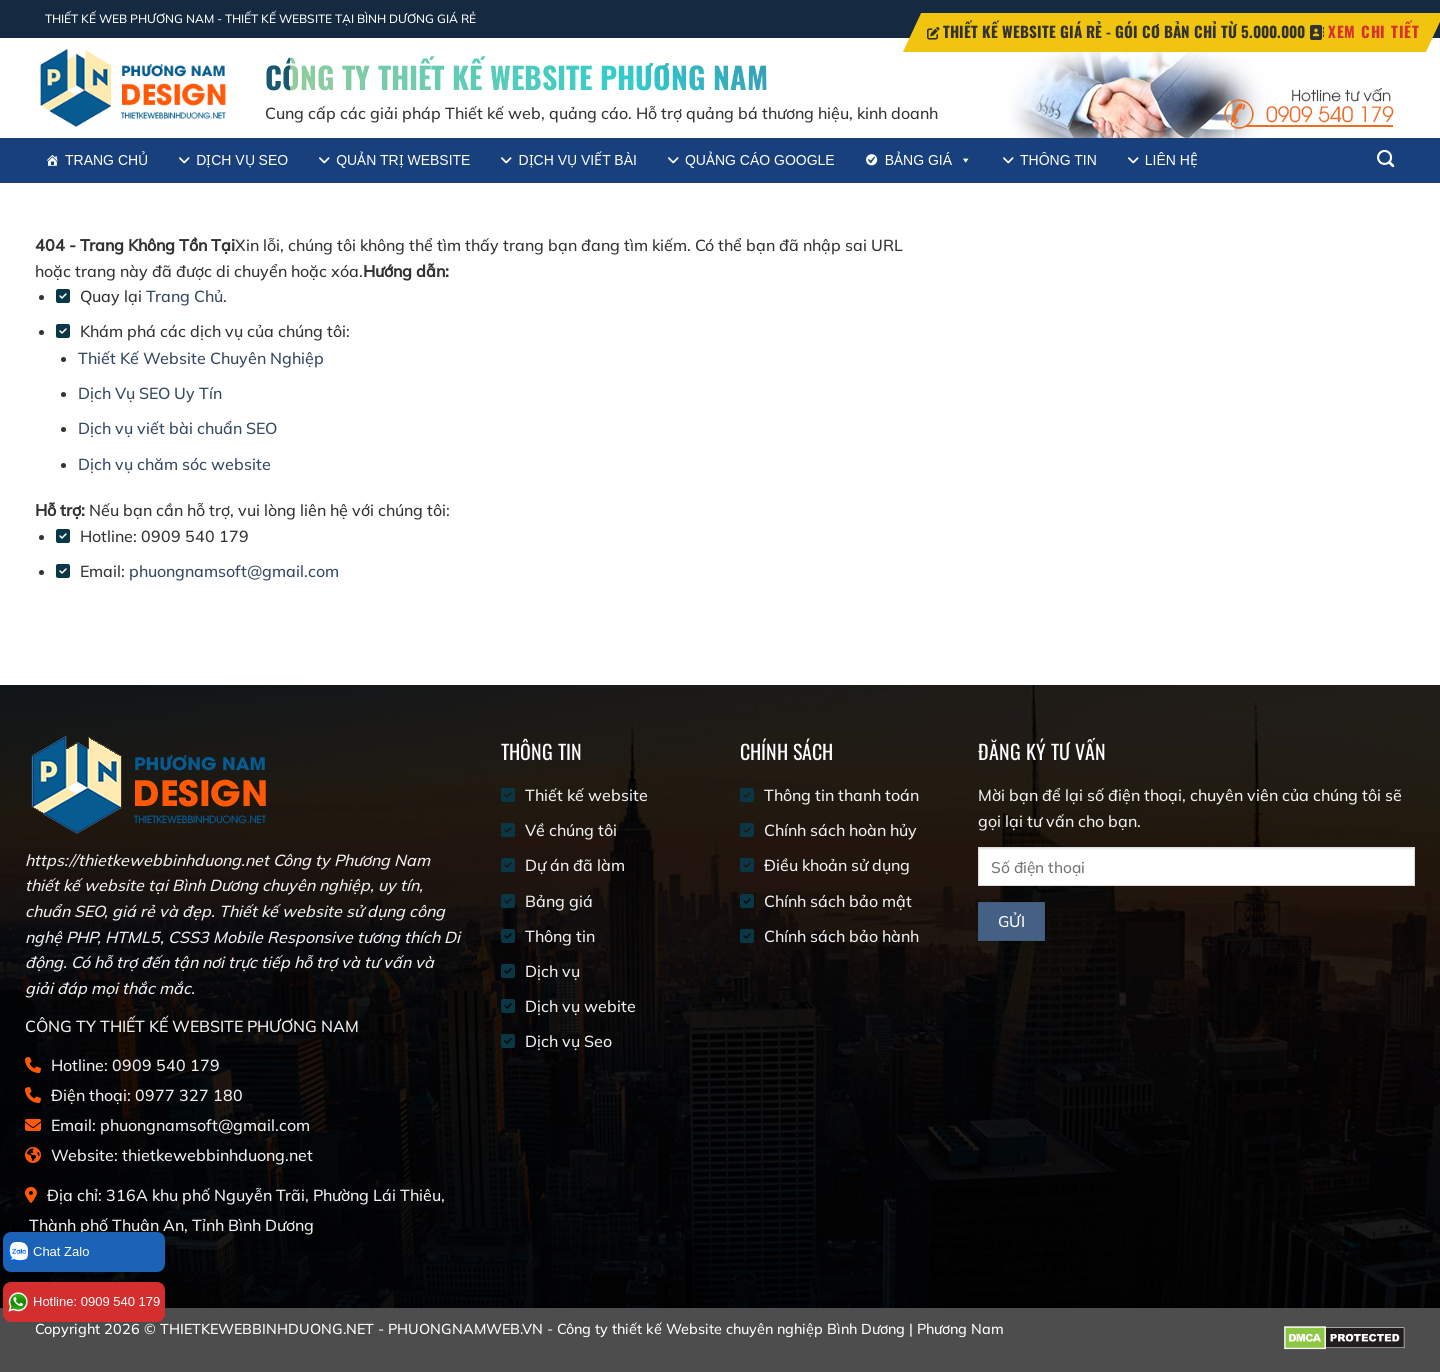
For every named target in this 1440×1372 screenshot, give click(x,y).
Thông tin (1058, 160)
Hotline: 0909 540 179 (84, 1302)
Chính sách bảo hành (841, 936)
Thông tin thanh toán (841, 795)
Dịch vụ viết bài (577, 160)
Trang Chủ (184, 296)
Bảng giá (928, 160)
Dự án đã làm (575, 865)
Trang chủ (106, 160)
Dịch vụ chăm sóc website (174, 464)
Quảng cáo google (760, 160)
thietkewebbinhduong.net (217, 1155)
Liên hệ (1171, 160)
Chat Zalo (48, 1252)
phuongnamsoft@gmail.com (234, 571)
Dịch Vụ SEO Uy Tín (150, 393)
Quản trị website (403, 160)
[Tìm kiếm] (1385, 159)
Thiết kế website (586, 795)
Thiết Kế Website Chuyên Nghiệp (201, 358)
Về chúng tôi (571, 830)
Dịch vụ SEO (242, 160)
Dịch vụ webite (580, 1006)
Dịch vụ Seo (568, 1041)
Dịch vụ (552, 971)
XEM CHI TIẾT (1374, 31)
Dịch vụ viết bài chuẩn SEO (177, 428)
